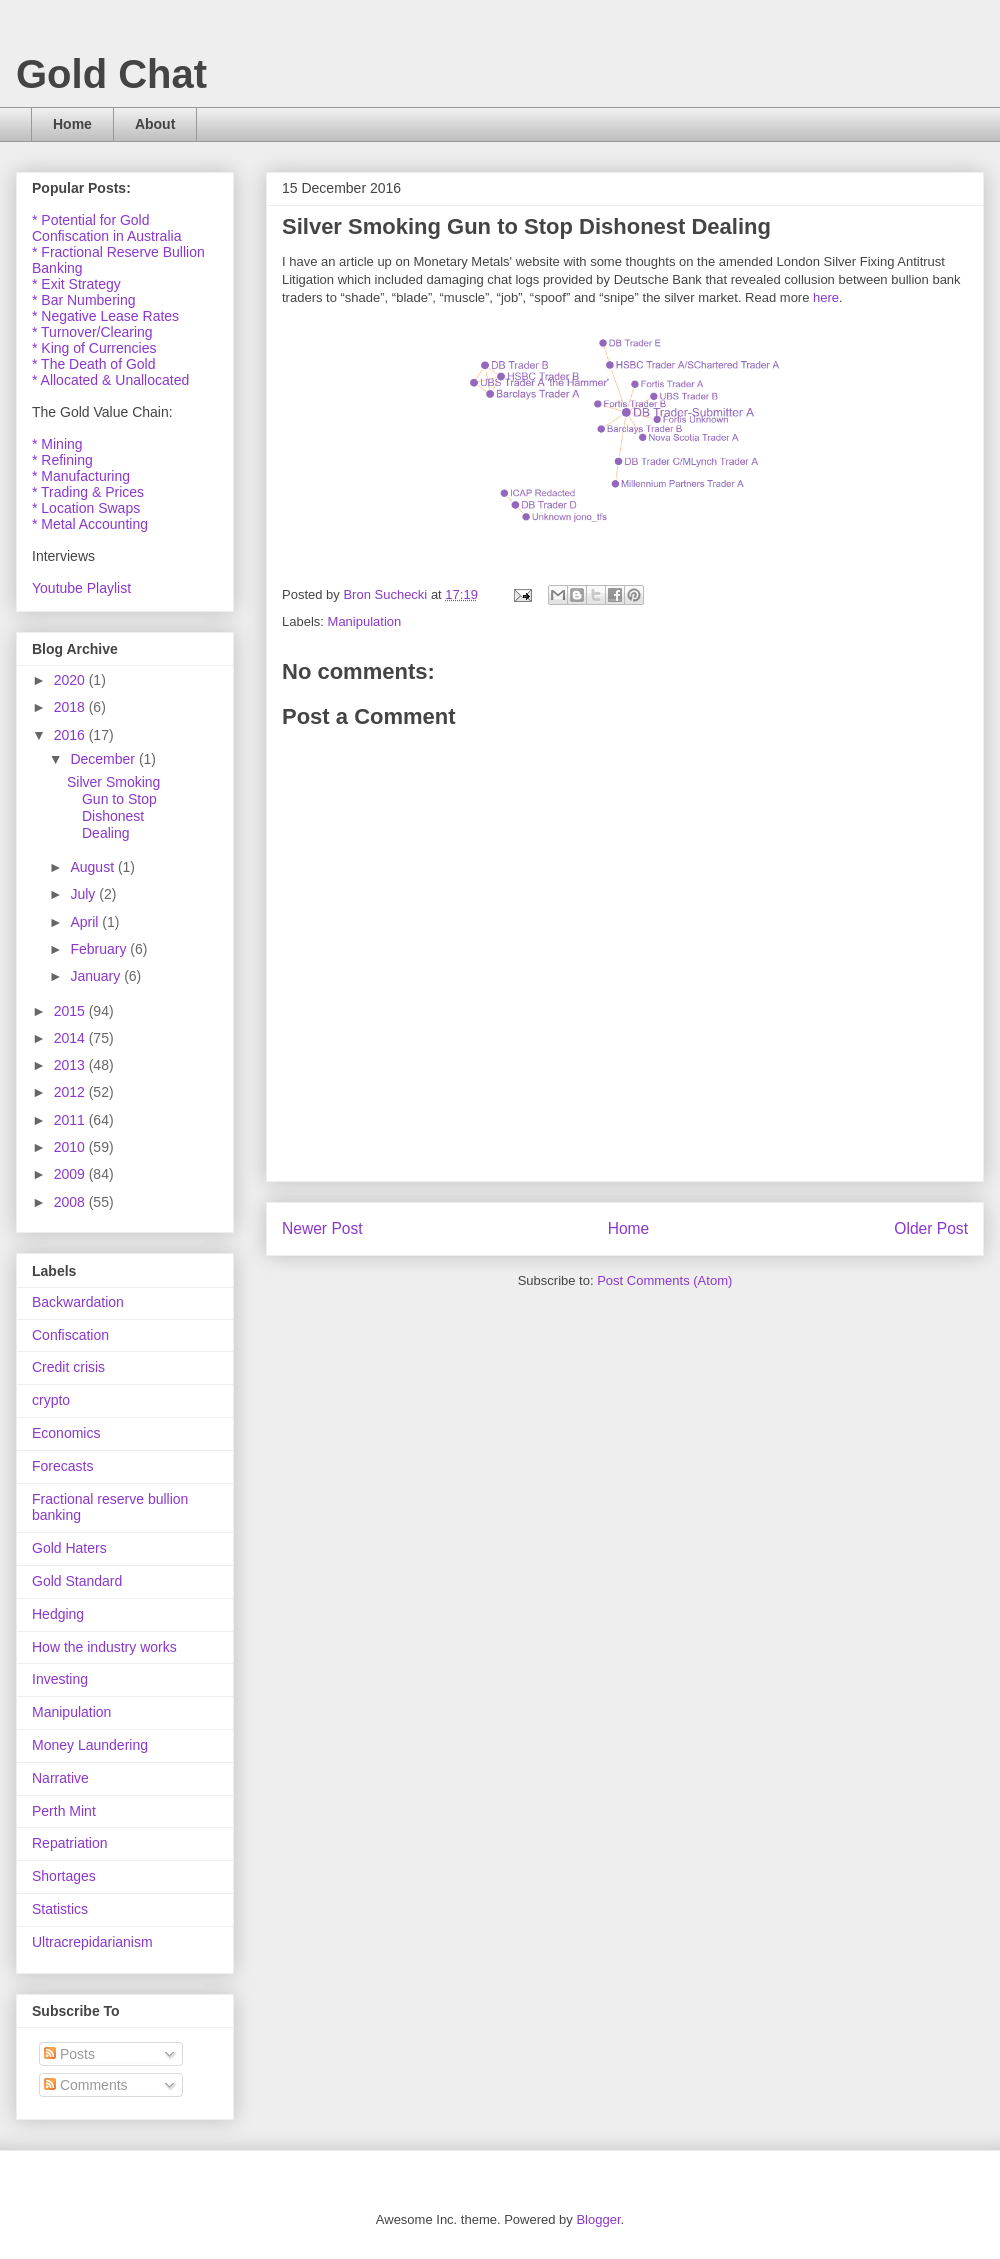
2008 (71, 1202)
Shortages (64, 1876)
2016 (71, 735)
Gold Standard (77, 1581)
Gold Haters (69, 1548)
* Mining (57, 444)
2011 (71, 1120)
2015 (71, 1011)
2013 (71, 1065)
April (86, 922)
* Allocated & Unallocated (110, 380)
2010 (71, 1147)
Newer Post (322, 1228)
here (826, 297)
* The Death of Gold (93, 364)
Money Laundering (90, 1745)
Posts (69, 2054)
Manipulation (365, 621)
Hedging (58, 1614)
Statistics (60, 1909)
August (93, 867)
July (84, 894)
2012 (71, 1092)
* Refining (62, 460)
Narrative (60, 1778)
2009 (71, 1174)
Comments (86, 2085)
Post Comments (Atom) (664, 1280)
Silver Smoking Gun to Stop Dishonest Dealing (113, 807)
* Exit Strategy (76, 284)
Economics (66, 1433)
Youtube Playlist (81, 588)
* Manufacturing (81, 476)
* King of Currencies (94, 348)
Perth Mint (64, 1811)
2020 (71, 680)
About (155, 124)
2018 (71, 707)
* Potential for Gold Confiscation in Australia (106, 228)
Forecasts (62, 1466)
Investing (60, 1679)
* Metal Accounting (90, 524)
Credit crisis (68, 1367)
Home (72, 124)
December (104, 759)
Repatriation (70, 1843)
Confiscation (70, 1335)
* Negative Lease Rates (105, 316)
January (97, 976)
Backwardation (78, 1302)
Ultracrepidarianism (92, 1942)
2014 (71, 1038)
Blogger (598, 2219)
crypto (51, 1400)
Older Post (931, 1228)
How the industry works (104, 1647)
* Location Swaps (86, 508)
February (100, 949)
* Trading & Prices (88, 492)
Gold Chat (111, 74)
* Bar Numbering (84, 300)
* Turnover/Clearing (92, 332)
